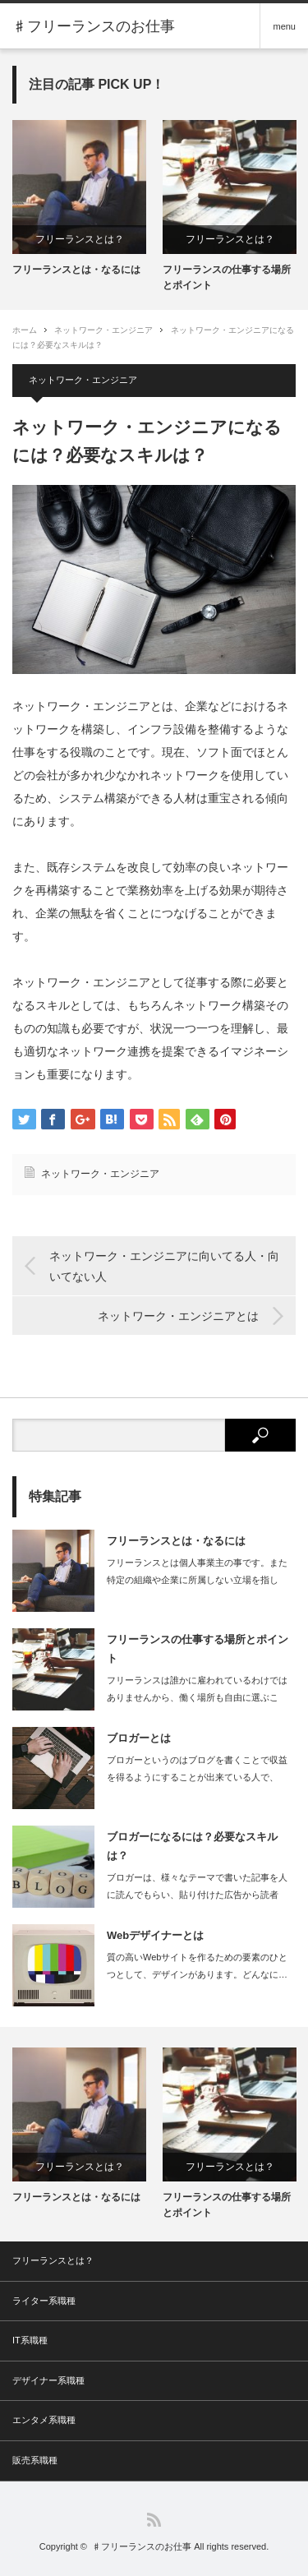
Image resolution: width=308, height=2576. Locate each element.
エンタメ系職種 (44, 2420)
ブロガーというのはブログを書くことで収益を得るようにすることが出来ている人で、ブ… (197, 1777)
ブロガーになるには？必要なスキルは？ (192, 1846)
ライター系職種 (44, 2301)
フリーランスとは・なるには (76, 269)
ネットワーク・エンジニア (103, 330)
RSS (154, 2520)
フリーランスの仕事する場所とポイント (227, 277)
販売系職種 (34, 2460)
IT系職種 (30, 2340)
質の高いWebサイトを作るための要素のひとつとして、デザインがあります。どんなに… (197, 1965)
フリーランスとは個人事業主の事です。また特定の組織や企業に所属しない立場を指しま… (197, 1580)
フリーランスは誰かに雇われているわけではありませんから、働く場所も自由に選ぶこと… (197, 1697)
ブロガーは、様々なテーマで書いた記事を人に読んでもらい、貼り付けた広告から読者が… (197, 1894)
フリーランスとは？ (79, 239)
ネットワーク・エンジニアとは (178, 1316)
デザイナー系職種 (48, 2380)
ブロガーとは (139, 1738)
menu (284, 26)
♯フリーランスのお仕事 (141, 2546)
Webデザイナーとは (155, 1935)
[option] (79, 199)
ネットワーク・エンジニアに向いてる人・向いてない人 (164, 1266)
